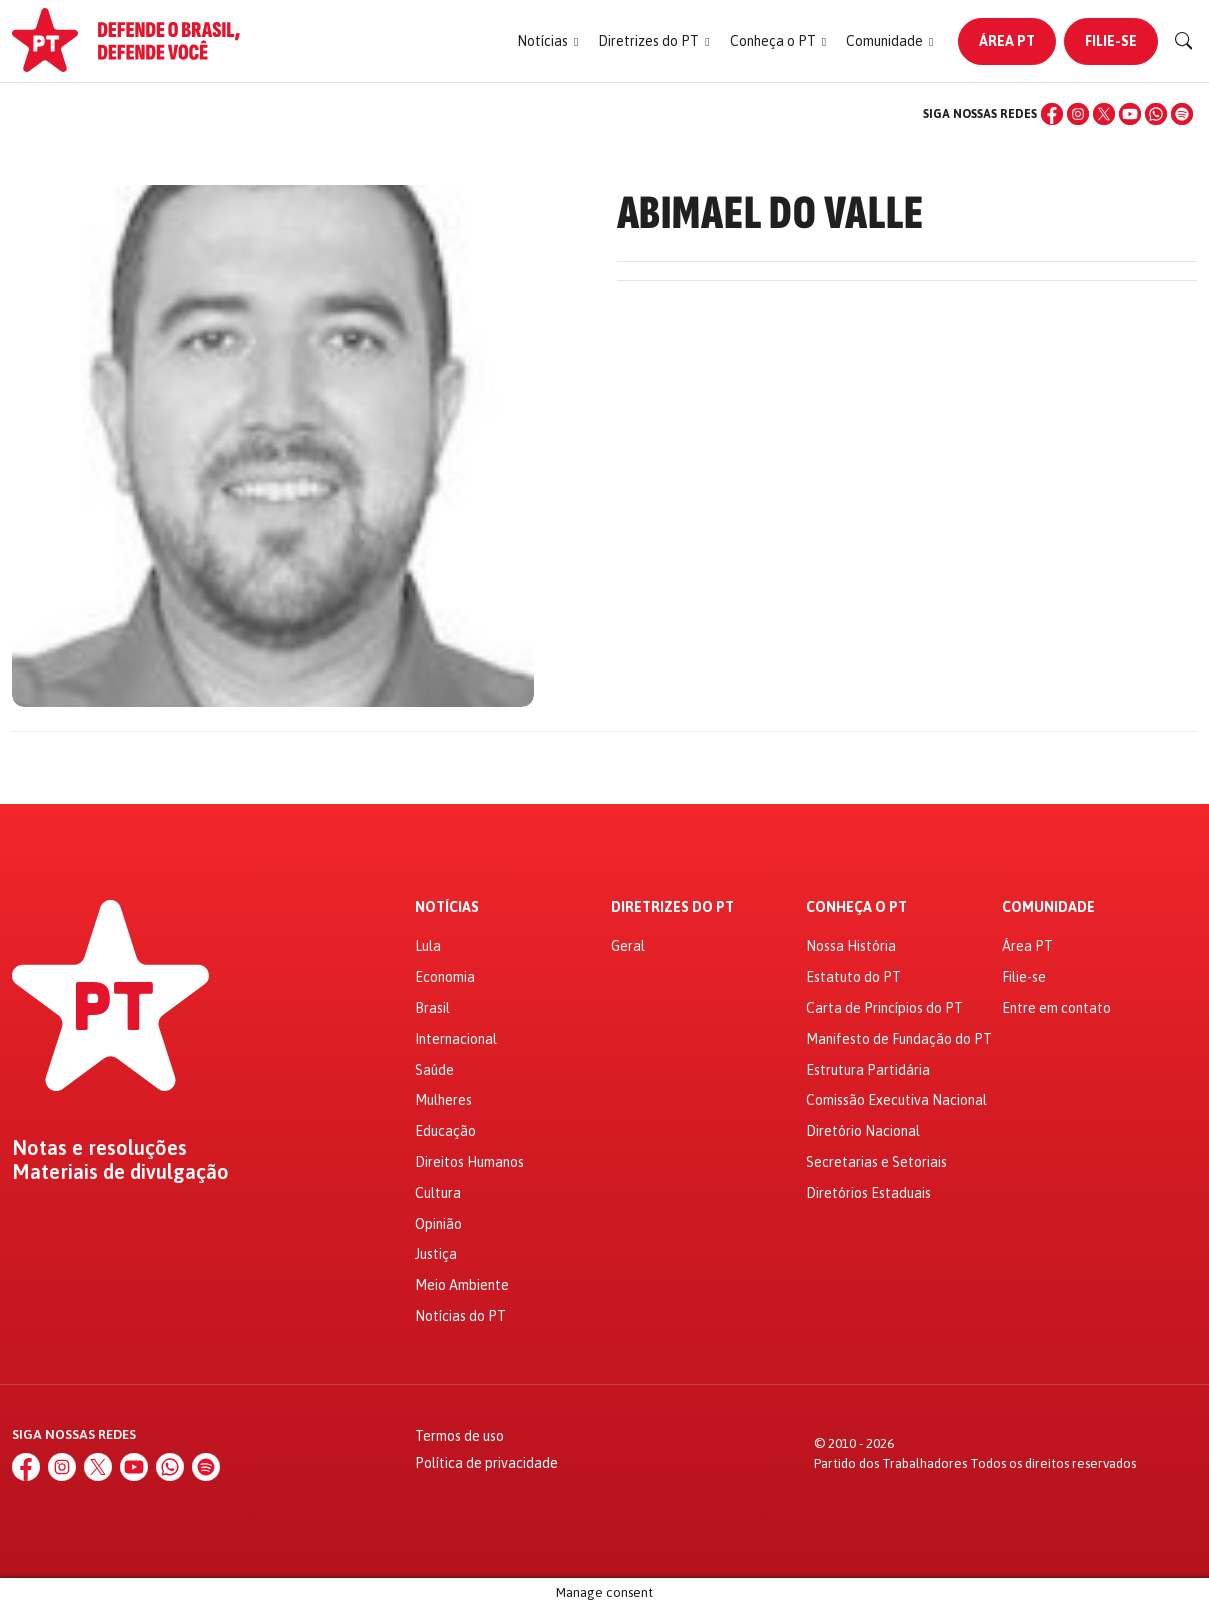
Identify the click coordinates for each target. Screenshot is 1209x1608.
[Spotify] (1182, 114)
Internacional (456, 1039)
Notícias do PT (460, 1316)
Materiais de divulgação (120, 1172)
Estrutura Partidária (868, 1070)
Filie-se (1111, 41)
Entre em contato (1056, 1008)
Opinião (438, 1224)
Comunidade (1048, 907)
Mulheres (443, 1100)
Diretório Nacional (863, 1131)
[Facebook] (1052, 114)
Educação (445, 1131)
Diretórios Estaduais (868, 1193)
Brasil (432, 1008)
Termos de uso (459, 1436)
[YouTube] (1130, 114)
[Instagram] (1078, 114)
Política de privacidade (486, 1463)
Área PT (1007, 41)
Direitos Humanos (469, 1162)
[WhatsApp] (1156, 114)
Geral (628, 946)
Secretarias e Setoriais (876, 1162)
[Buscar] (1184, 41)
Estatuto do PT (853, 977)
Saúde (434, 1070)
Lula (428, 946)
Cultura (438, 1193)
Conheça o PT (856, 907)
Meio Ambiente (462, 1285)
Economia (445, 977)
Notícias (447, 907)
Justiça (436, 1254)
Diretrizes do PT (672, 907)
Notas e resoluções (99, 1148)
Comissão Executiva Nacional (896, 1100)
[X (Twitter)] (1104, 114)
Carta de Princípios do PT (884, 1008)
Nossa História (851, 946)
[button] (547, 41)
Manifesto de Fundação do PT (899, 1039)
